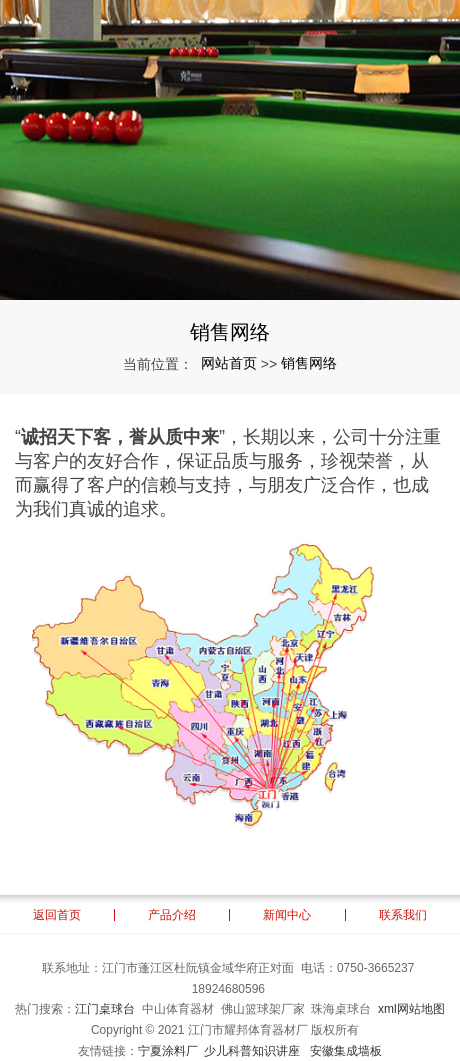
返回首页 (57, 915)
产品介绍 (172, 915)
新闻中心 (287, 915)
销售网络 (309, 363)
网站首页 (229, 363)
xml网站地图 (411, 1009)
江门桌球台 (105, 1009)
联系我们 (403, 915)
